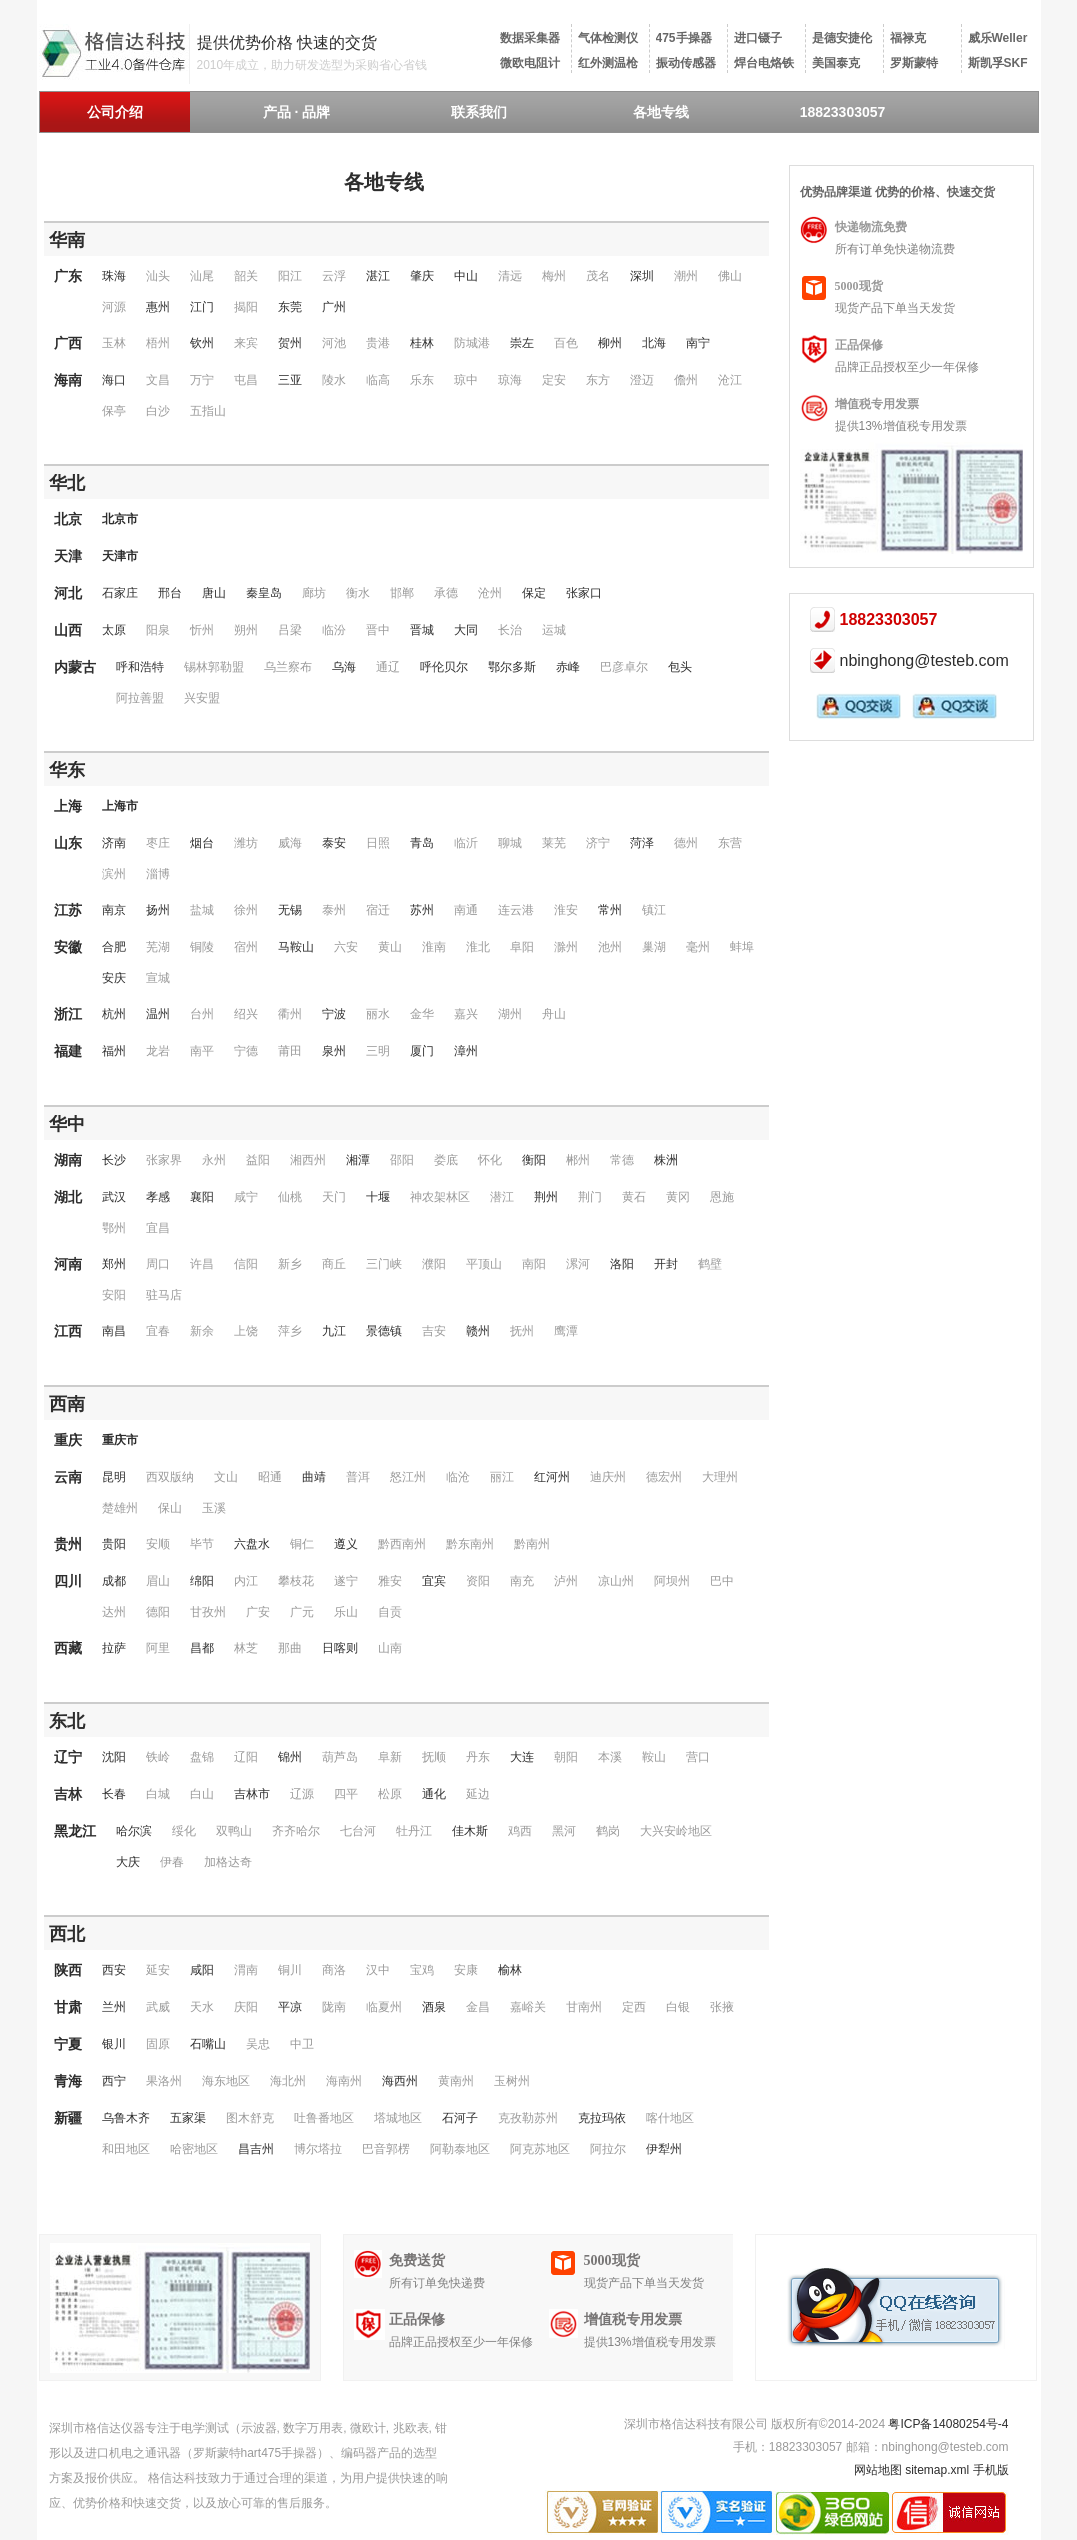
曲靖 (314, 1477)
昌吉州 (256, 2149)
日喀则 (340, 1648)
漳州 (466, 1051)
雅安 (390, 1581)
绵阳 (202, 1581)
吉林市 (252, 1794)
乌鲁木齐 (126, 2118)
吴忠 (258, 2044)
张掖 (722, 2007)
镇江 (654, 910)
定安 (554, 380)
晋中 (378, 630)
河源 (114, 307)
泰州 (334, 910)
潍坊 (246, 843)
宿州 (246, 947)
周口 (158, 1264)
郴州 (578, 1160)
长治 (510, 630)
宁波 (334, 1014)
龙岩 (158, 1051)
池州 (610, 947)
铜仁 (302, 1544)
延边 (478, 1794)
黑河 (564, 1831)
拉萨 (114, 1648)
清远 (510, 276)
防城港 (472, 343)
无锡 (290, 910)
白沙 (158, 411)
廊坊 (314, 593)
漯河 (578, 1264)
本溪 (610, 1757)
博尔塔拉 (318, 2149)
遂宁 (346, 1581)
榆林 (510, 1970)
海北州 (288, 2081)
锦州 (290, 1757)
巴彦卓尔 (624, 667)
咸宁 (246, 1197)
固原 (158, 2044)
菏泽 (642, 843)
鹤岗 (608, 1831)
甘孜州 (208, 1612)
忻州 (202, 630)
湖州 (510, 1014)
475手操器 (684, 38)
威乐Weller (998, 38)
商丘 (334, 1264)
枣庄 (158, 843)
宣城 (158, 978)
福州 (114, 1051)
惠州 (158, 307)
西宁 (114, 2081)
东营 (730, 843)
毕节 (202, 1544)
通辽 (388, 667)
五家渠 (188, 2118)
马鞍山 (296, 947)
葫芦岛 (340, 1757)
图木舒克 (250, 2118)
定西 (634, 2007)
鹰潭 (566, 1331)
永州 (214, 1160)
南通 (466, 910)
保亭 (114, 411)
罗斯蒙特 (914, 63)
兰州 (114, 2007)
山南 (390, 1648)
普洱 (358, 1477)
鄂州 (114, 1228)
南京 (114, 910)
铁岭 (158, 1757)
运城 (554, 630)
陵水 (334, 380)
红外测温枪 (608, 63)
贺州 (290, 343)
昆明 (114, 1477)
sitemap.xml (937, 2470)
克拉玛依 (602, 2118)
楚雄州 (120, 1508)
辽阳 (246, 1757)
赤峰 (568, 667)
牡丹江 (414, 1831)
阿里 (158, 1648)
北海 (654, 343)
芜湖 (158, 947)
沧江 (730, 380)
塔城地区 (398, 2118)
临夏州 (384, 2007)
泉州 (334, 1051)
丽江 (502, 1477)
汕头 (158, 276)
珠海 (114, 276)
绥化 (184, 1831)
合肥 (114, 947)
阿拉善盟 (140, 698)
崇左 (522, 343)
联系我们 (479, 112)
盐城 (202, 910)
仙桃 (290, 1197)
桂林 (422, 343)
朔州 (246, 630)
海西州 (400, 2081)
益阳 (258, 1160)
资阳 (478, 1581)
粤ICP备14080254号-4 (948, 2424)
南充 (522, 1581)
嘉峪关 (528, 2007)
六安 (346, 947)
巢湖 (654, 947)
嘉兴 (466, 1014)
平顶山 (484, 1264)
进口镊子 (758, 38)
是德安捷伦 (842, 38)
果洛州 (164, 2081)
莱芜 (554, 843)
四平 (346, 1794)
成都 (114, 1581)
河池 (334, 343)
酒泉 (434, 2007)
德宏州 (664, 1477)
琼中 (466, 380)
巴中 (722, 1581)
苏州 (422, 910)
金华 (422, 1014)
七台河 (358, 1831)
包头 (680, 667)
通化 (434, 1794)
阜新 (390, 1757)
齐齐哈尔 (296, 1831)
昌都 (202, 1648)
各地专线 (661, 112)
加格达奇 (228, 1862)
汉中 (378, 1970)
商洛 (334, 1970)
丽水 (378, 1014)
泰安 (334, 843)
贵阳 (114, 1544)
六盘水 (252, 1544)
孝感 (158, 1197)
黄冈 (678, 1197)
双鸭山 (234, 1831)
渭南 (246, 1970)
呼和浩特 (140, 667)
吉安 (434, 1331)
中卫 (302, 2044)
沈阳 (114, 1757)
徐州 (246, 910)
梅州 (554, 276)
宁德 (246, 1051)
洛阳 (622, 1264)
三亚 (290, 380)
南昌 (114, 1331)
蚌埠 (742, 947)
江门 (202, 307)
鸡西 (520, 1831)
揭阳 (246, 307)
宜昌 (158, 1228)
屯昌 (246, 380)
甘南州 (584, 2007)
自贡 (390, 1612)
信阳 (246, 1264)
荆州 (546, 1197)
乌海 (344, 667)
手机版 (991, 2470)
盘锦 (202, 1757)
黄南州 (456, 2081)
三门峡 (384, 1264)
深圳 (642, 276)
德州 (686, 843)
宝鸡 (422, 1970)
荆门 (590, 1197)
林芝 (246, 1648)
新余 (202, 1331)
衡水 (358, 593)
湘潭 (358, 1160)
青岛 (422, 843)
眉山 (158, 1581)
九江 (334, 1331)
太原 (114, 630)
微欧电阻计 (530, 63)
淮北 (478, 947)
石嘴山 (208, 2044)
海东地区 (226, 2081)
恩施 (722, 1197)
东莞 (290, 307)
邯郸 (402, 593)
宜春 (158, 1331)
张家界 (164, 1160)
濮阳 (434, 1264)
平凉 (290, 2007)
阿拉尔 (608, 2149)
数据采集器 (530, 38)
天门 (334, 1197)
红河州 (552, 1477)
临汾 (334, 630)
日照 (378, 843)
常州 (610, 910)
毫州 (698, 947)
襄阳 (202, 1197)
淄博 (158, 874)
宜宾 (434, 1581)
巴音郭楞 (386, 2149)
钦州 (202, 343)
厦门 (422, 1051)
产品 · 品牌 (297, 112)
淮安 (566, 910)
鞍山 (654, 1757)
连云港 (516, 910)
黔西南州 (402, 1544)
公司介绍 (115, 112)
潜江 (502, 1197)
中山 (466, 276)
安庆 (114, 978)
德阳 (158, 1612)
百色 (566, 343)
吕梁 (290, 630)
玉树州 (512, 2081)
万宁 (202, 380)
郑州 (114, 1264)
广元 (302, 1612)
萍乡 (290, 1331)
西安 (114, 1970)
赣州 (478, 1331)
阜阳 (522, 947)
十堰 (378, 1197)
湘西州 (308, 1160)
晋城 (422, 630)
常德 (622, 1160)
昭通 (270, 1477)
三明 (378, 1051)
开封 (666, 1264)
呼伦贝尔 (444, 667)
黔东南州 (470, 1544)
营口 (698, 1757)
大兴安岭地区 (676, 1831)
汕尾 (202, 276)
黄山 (390, 947)
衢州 (290, 1014)
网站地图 (878, 2470)
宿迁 (378, 910)
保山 (170, 1508)
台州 (202, 1014)
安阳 (114, 1295)
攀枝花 (296, 1581)
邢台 (170, 593)
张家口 (584, 593)
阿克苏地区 (540, 2149)
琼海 (510, 380)
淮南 (434, 947)
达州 (114, 1612)
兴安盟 (202, 698)
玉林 (114, 343)
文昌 (158, 380)
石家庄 (120, 593)
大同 (466, 630)
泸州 (566, 1581)
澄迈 (642, 380)
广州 (334, 307)
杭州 (114, 1014)
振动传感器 (686, 63)
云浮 (334, 276)
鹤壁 (710, 1264)
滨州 (114, 874)
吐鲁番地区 (324, 2118)
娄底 (446, 1160)
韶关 (246, 276)
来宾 (246, 343)
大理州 (720, 1477)
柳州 (610, 343)
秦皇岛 (264, 593)
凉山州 (616, 1581)
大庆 (128, 1862)
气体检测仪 (608, 38)
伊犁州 (664, 2149)
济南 (114, 843)
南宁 (698, 343)
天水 (202, 2007)
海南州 (344, 2081)
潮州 (686, 276)
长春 (114, 1794)
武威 (158, 2007)
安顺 (158, 1544)
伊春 (172, 1862)
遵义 (346, 1544)
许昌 (202, 1264)
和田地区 (126, 2149)
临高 (378, 380)
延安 (158, 1970)
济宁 (598, 843)
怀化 (490, 1160)
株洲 (666, 1160)
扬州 (158, 910)
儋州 (686, 380)
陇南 (334, 2007)
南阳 (534, 1264)
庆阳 (246, 2007)
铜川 (290, 1970)
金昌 (478, 2007)
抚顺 (434, 1757)
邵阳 (402, 1160)
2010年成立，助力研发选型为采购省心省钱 (312, 65)
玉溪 (214, 1508)
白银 (678, 2007)
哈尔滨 (134, 1831)
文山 (226, 1477)
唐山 (214, 593)
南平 (202, 1051)
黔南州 (532, 1544)
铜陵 (202, 947)
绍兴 (246, 1014)
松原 (390, 1794)
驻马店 (164, 1295)
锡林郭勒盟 (214, 667)
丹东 (478, 1757)
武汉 (114, 1197)
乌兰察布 (288, 667)
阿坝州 (672, 1581)
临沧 (458, 1477)
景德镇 (384, 1331)
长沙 (114, 1160)
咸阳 (202, 1970)
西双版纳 (170, 1477)
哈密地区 (194, 2149)
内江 (246, 1581)
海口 (114, 380)
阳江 (290, 276)
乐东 (422, 380)
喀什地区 (670, 2118)
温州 (158, 1014)
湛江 (378, 276)
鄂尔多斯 (512, 667)
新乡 (290, 1264)
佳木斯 (470, 1831)
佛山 (730, 276)
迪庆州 (608, 1477)
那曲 (290, 1648)
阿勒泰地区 (460, 2149)
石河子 (460, 2118)
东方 (598, 380)
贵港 (378, 343)
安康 (466, 1970)
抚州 (522, 1331)
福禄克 (908, 38)
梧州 (158, 343)
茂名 (598, 276)
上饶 (246, 1331)
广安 (258, 1612)
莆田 (290, 1051)
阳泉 (158, 630)
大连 (522, 1757)
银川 (114, 2044)
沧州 (490, 593)
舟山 (554, 1014)
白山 (202, 1794)
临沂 (466, 843)
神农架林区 (440, 1197)
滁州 (566, 947)
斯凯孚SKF (998, 63)
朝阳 (566, 1757)
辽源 (302, 1794)
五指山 (208, 411)
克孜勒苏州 (528, 2118)
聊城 (510, 843)
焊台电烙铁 (764, 63)
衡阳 (534, 1160)
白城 (158, 1794)
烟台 (202, 843)
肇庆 (422, 276)
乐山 (346, 1612)
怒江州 (408, 1477)
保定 (534, 593)
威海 (290, 843)
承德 (446, 593)
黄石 (634, 1197)
